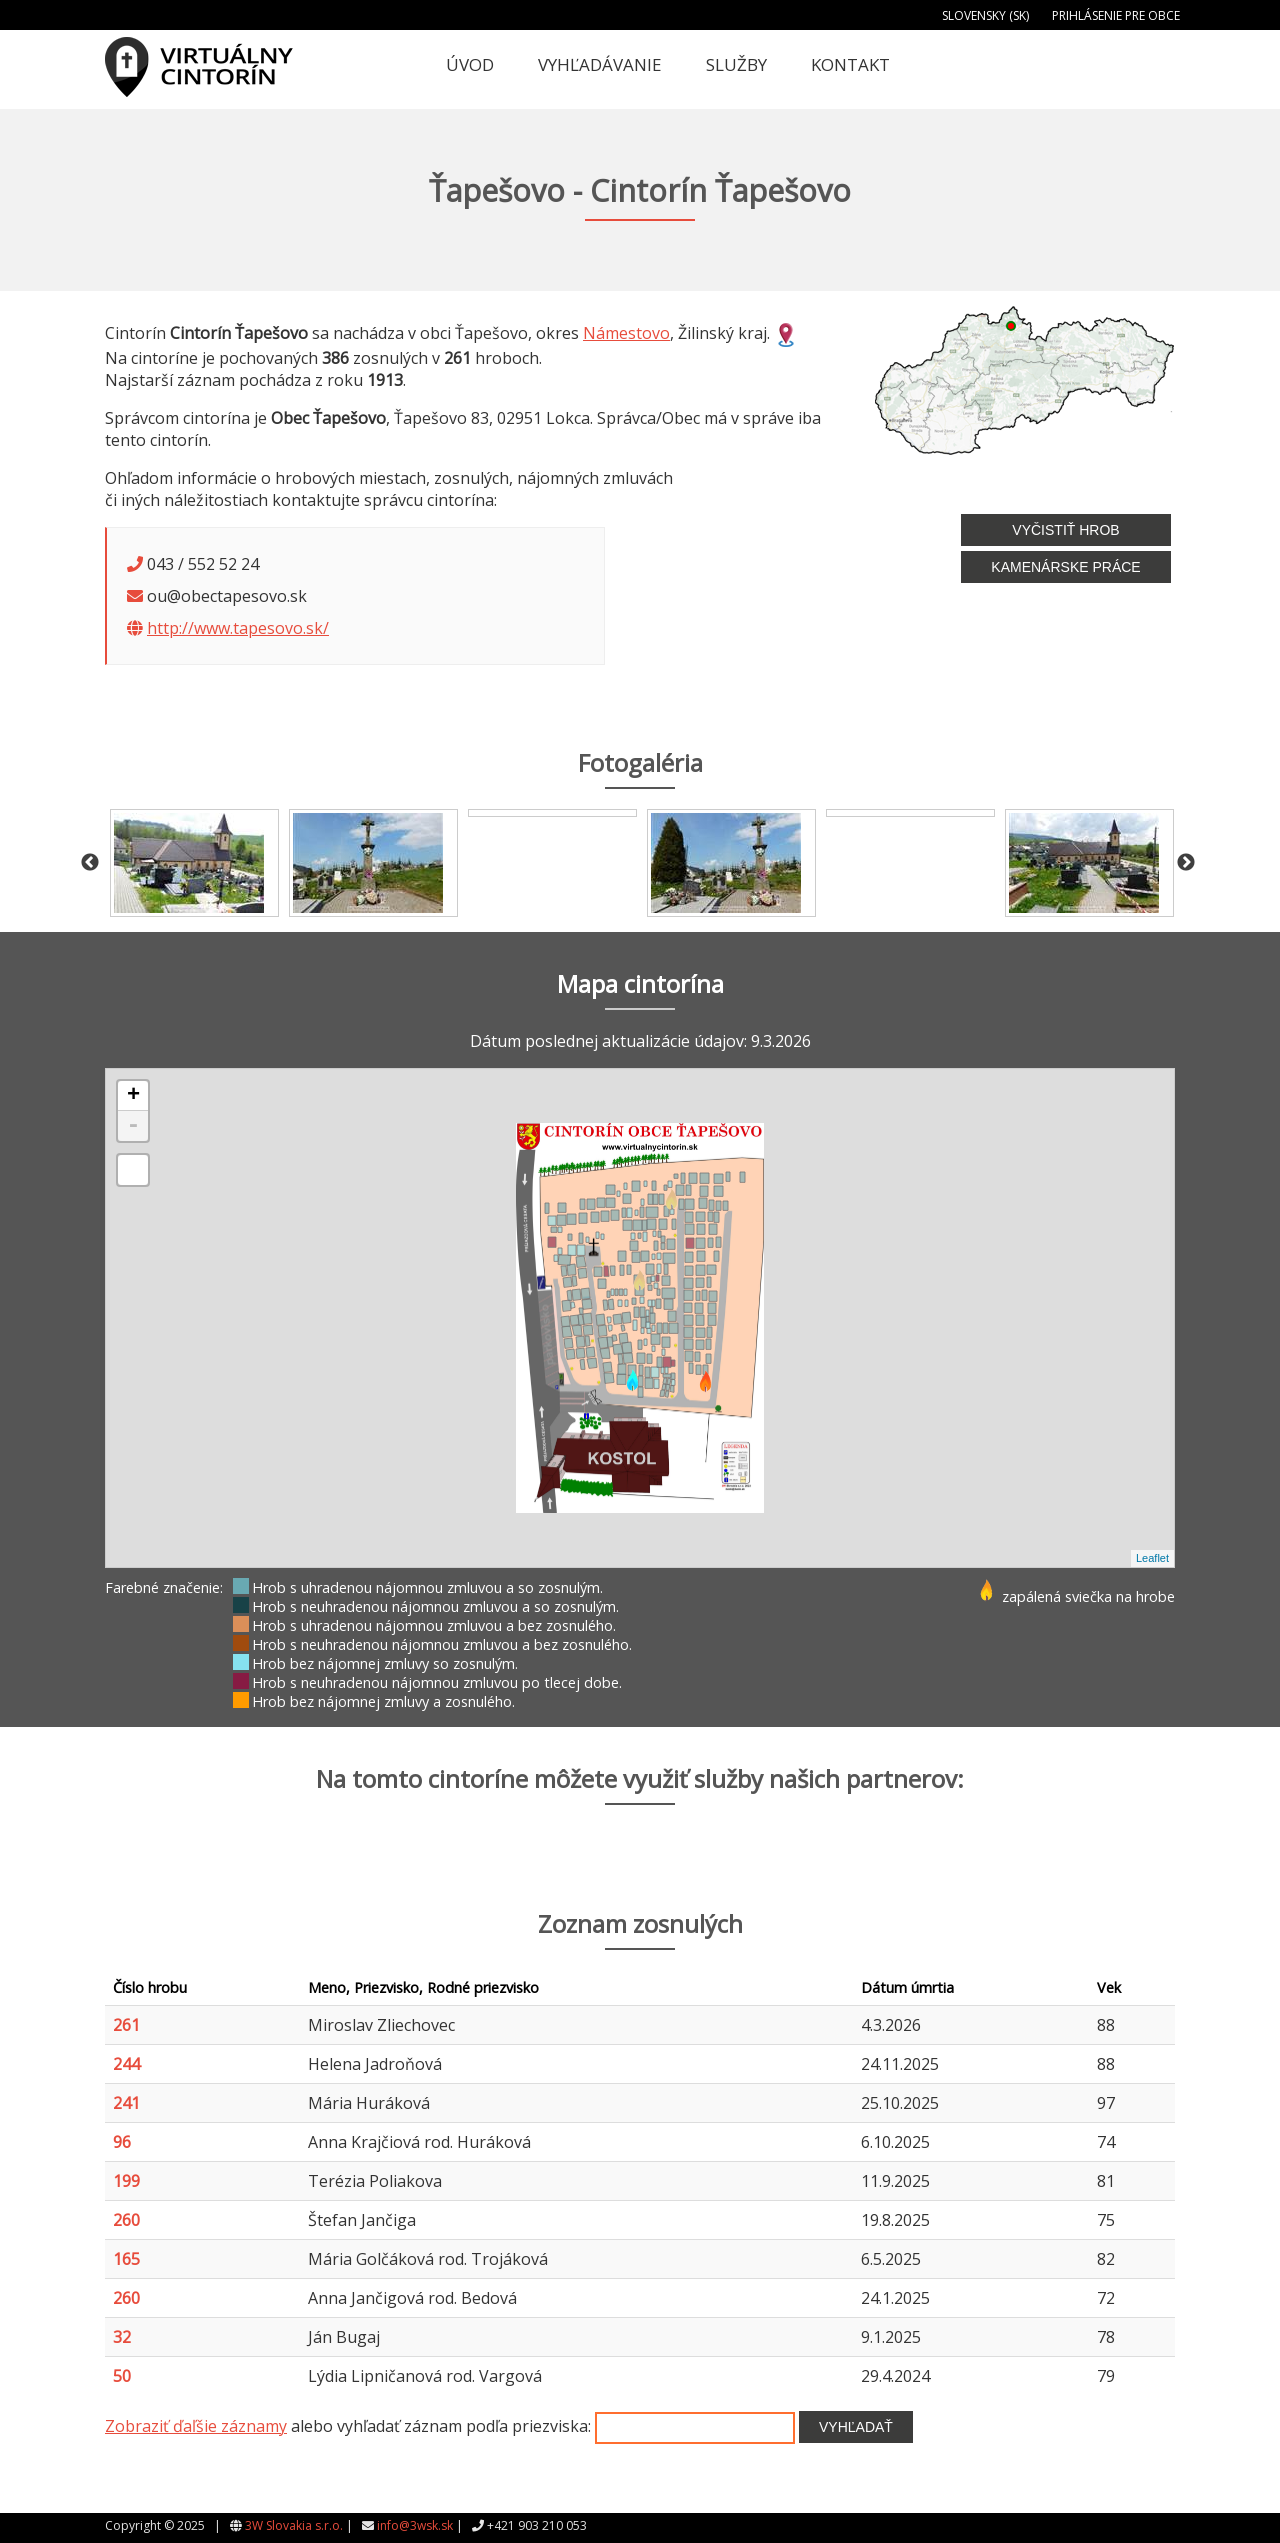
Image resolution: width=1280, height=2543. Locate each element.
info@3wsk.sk (415, 2525)
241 (126, 2103)
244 (126, 2064)
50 (122, 2376)
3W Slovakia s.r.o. (294, 2525)
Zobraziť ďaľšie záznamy (196, 2426)
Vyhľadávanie (600, 64)
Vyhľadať (856, 2427)
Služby (736, 64)
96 (122, 2142)
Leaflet (1152, 1558)
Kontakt (850, 64)
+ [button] (133, 1096)
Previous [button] (90, 863)
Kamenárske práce (1065, 567)
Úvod (470, 64)
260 (126, 2220)
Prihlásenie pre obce (1116, 15)
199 (126, 2181)
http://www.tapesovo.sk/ (238, 628)
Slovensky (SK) (985, 15)
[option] (194, 863)
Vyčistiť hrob (1065, 530)
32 (122, 2337)
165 (126, 2259)
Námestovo (626, 333)
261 (126, 2025)
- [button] (133, 1126)
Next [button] (1186, 863)
